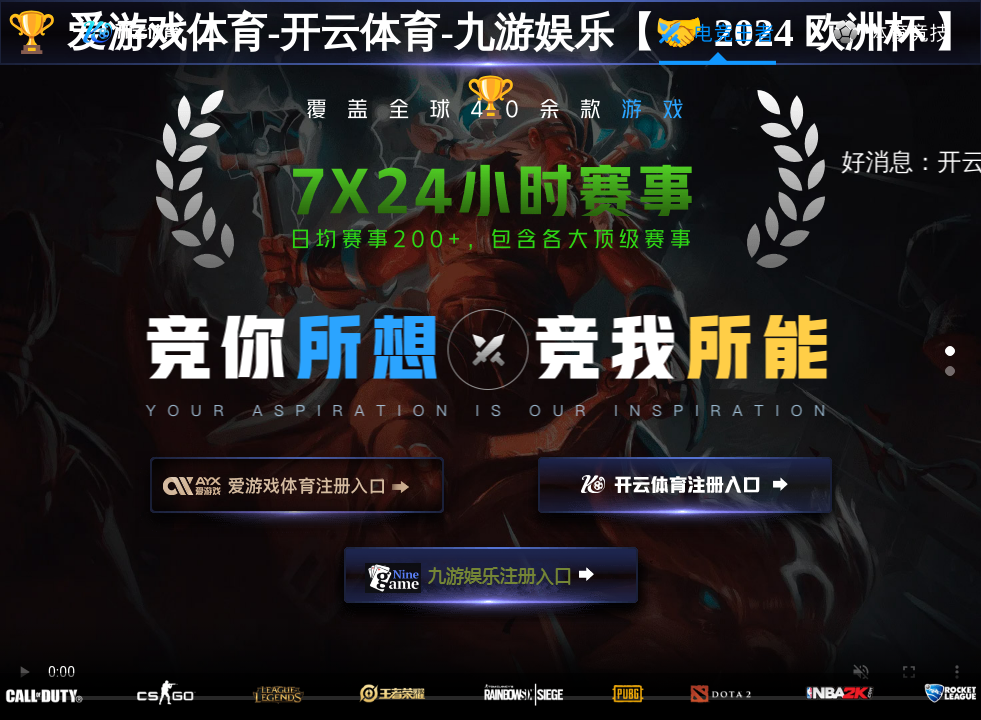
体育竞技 (892, 33)
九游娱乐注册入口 (491, 584)
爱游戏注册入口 (297, 494)
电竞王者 (717, 33)
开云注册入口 (685, 494)
